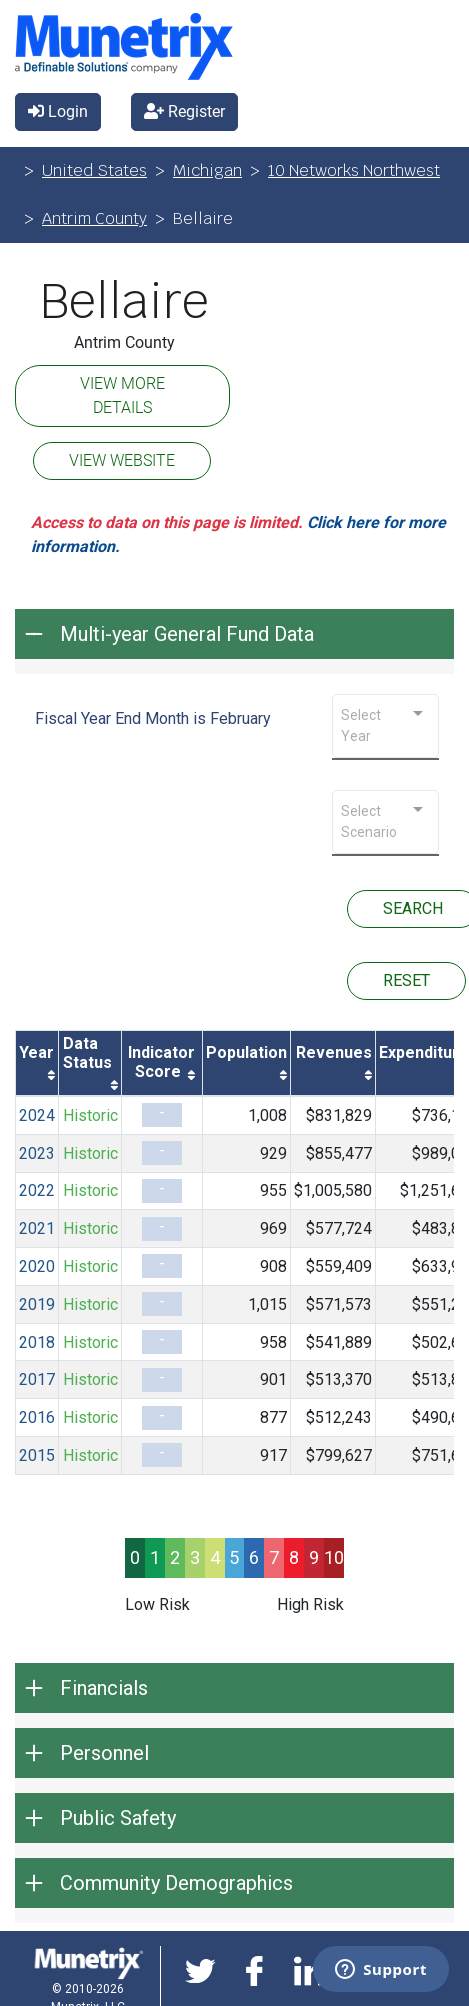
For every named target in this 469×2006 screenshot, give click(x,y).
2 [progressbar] (175, 1557)
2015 (37, 1455)
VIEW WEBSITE (122, 460)
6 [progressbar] (254, 1557)
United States (94, 170)
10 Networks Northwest (354, 170)
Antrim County (94, 218)
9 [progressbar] (314, 1557)
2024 (37, 1115)
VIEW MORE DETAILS (122, 395)
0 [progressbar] (135, 1557)
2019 (37, 1304)
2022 (37, 1190)
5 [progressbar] (234, 1557)
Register (184, 111)
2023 (37, 1153)
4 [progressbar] (215, 1557)
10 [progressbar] (334, 1557)
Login (58, 111)
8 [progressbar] (294, 1557)
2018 (37, 1342)
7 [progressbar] (274, 1557)
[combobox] (385, 726)
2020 (37, 1266)
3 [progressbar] (195, 1557)
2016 (37, 1417)
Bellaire (124, 302)
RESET (406, 980)
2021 (37, 1228)
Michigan (207, 170)
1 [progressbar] (155, 1557)
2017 (37, 1379)
